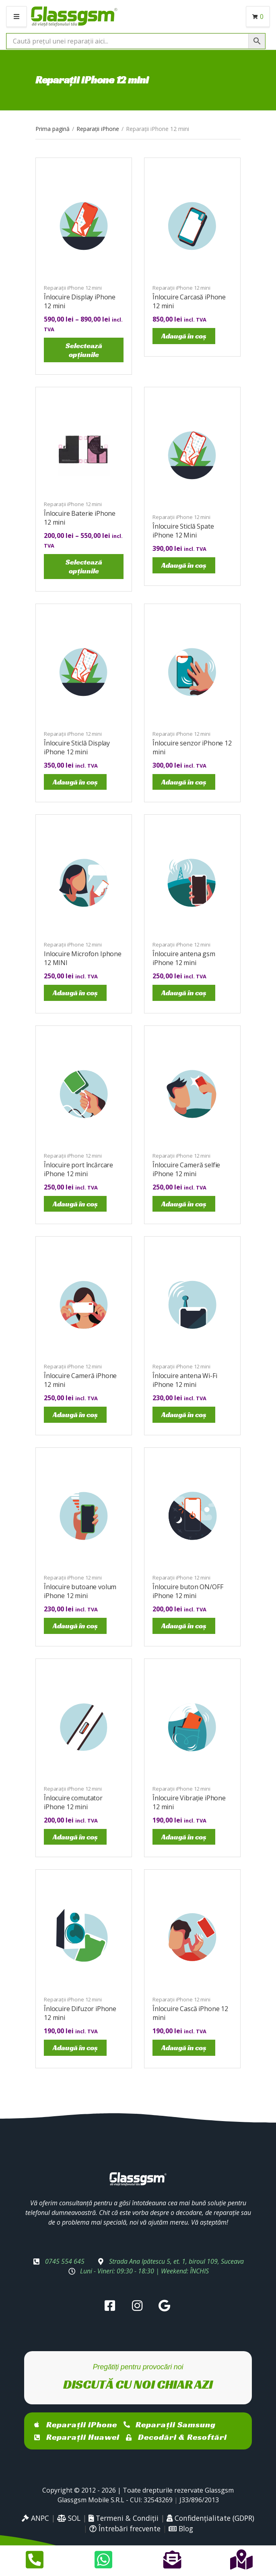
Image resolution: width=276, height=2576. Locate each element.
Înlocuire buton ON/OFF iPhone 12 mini (187, 1591)
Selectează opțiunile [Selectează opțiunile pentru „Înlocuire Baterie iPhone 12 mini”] (84, 566)
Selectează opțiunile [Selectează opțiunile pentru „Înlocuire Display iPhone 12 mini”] (84, 350)
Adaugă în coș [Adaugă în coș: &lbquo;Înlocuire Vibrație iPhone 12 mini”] (183, 1836)
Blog (181, 2528)
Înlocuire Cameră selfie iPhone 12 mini (186, 1169)
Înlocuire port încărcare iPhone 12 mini (78, 1169)
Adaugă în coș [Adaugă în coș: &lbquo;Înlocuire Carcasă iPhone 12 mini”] (183, 335)
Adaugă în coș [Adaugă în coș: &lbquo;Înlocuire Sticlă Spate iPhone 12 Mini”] (183, 565)
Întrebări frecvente (125, 2528)
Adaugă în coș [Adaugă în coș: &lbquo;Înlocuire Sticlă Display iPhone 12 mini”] (75, 782)
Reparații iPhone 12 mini (73, 287)
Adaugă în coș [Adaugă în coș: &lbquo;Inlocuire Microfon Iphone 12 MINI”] (75, 992)
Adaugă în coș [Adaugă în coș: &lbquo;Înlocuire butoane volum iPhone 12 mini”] (75, 1625)
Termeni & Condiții (124, 2518)
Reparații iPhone (97, 129)
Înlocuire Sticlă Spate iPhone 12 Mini (183, 531)
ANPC (35, 2518)
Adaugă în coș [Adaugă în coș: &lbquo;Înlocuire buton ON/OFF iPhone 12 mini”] (183, 1625)
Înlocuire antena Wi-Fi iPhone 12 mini (184, 1380)
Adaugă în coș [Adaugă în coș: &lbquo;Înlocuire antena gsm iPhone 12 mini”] (183, 992)
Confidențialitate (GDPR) (210, 2518)
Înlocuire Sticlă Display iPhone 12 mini (77, 747)
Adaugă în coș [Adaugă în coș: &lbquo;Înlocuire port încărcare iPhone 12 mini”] (75, 1203)
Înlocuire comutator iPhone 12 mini (73, 1802)
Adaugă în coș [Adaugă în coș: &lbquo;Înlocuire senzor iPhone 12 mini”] (183, 782)
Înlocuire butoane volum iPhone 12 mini (80, 1591)
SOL (68, 2518)
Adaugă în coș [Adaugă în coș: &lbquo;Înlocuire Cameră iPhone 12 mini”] (75, 1414)
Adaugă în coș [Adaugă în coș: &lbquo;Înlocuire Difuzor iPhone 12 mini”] (75, 2047)
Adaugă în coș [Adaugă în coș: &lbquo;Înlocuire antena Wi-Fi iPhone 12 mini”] (183, 1414)
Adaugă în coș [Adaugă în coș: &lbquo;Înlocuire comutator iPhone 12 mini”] (75, 1836)
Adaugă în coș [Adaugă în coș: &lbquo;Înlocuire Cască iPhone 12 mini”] (183, 2047)
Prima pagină (52, 129)
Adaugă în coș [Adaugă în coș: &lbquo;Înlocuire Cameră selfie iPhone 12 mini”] (183, 1203)
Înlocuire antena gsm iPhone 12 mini (183, 958)
